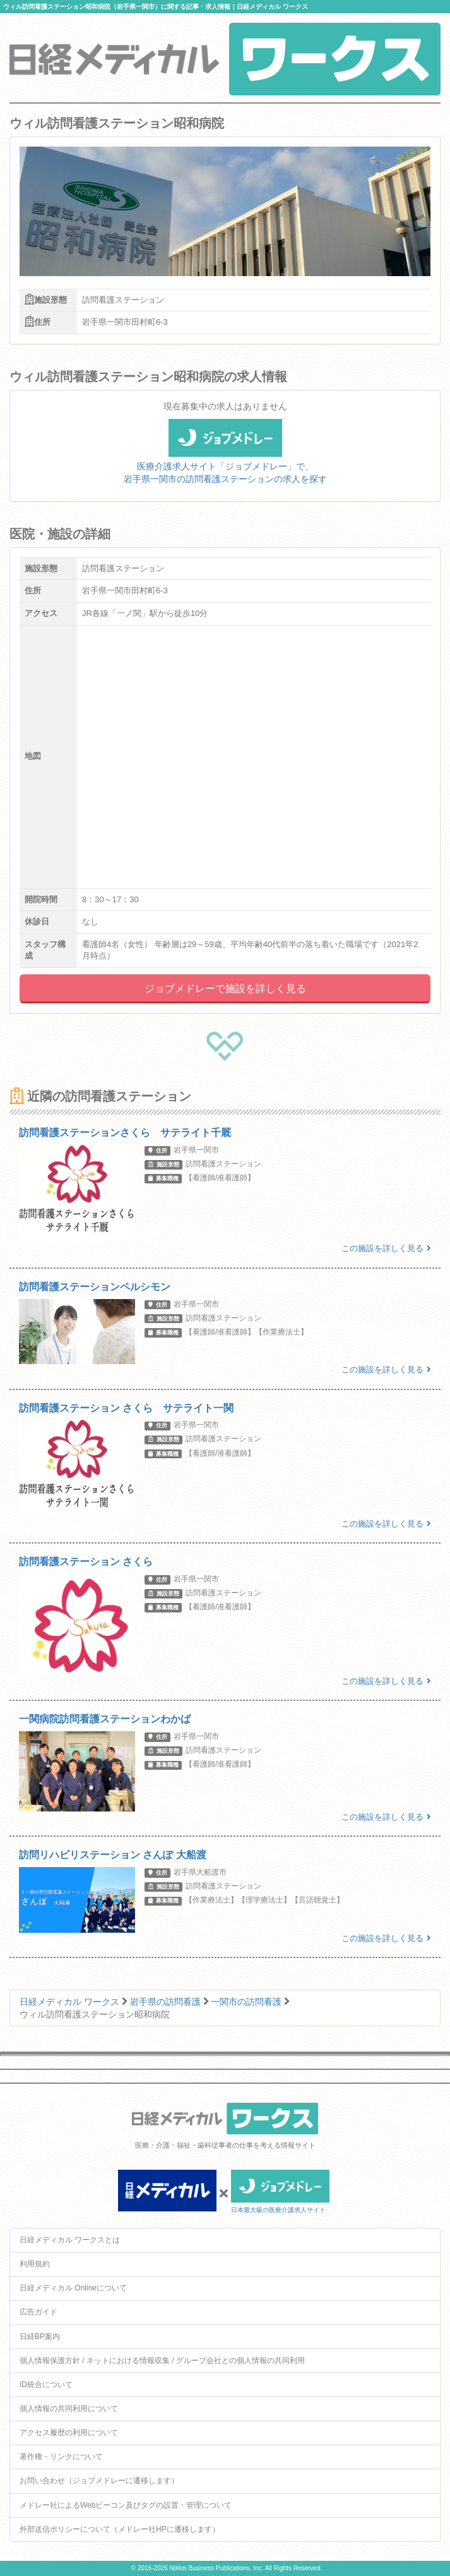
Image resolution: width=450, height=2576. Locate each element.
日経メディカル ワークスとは (70, 2239)
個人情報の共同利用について (69, 2408)
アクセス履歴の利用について (69, 2432)
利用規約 (35, 2263)
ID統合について (46, 2384)
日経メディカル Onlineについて (73, 2287)
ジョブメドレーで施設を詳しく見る (225, 988)
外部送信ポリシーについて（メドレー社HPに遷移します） (120, 2529)
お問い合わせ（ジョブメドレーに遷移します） (99, 2480)
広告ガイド (38, 2311)
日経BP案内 (40, 2336)
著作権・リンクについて (61, 2456)
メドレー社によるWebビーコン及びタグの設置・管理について (126, 2505)
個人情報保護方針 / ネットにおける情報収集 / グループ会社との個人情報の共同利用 (162, 2360)
